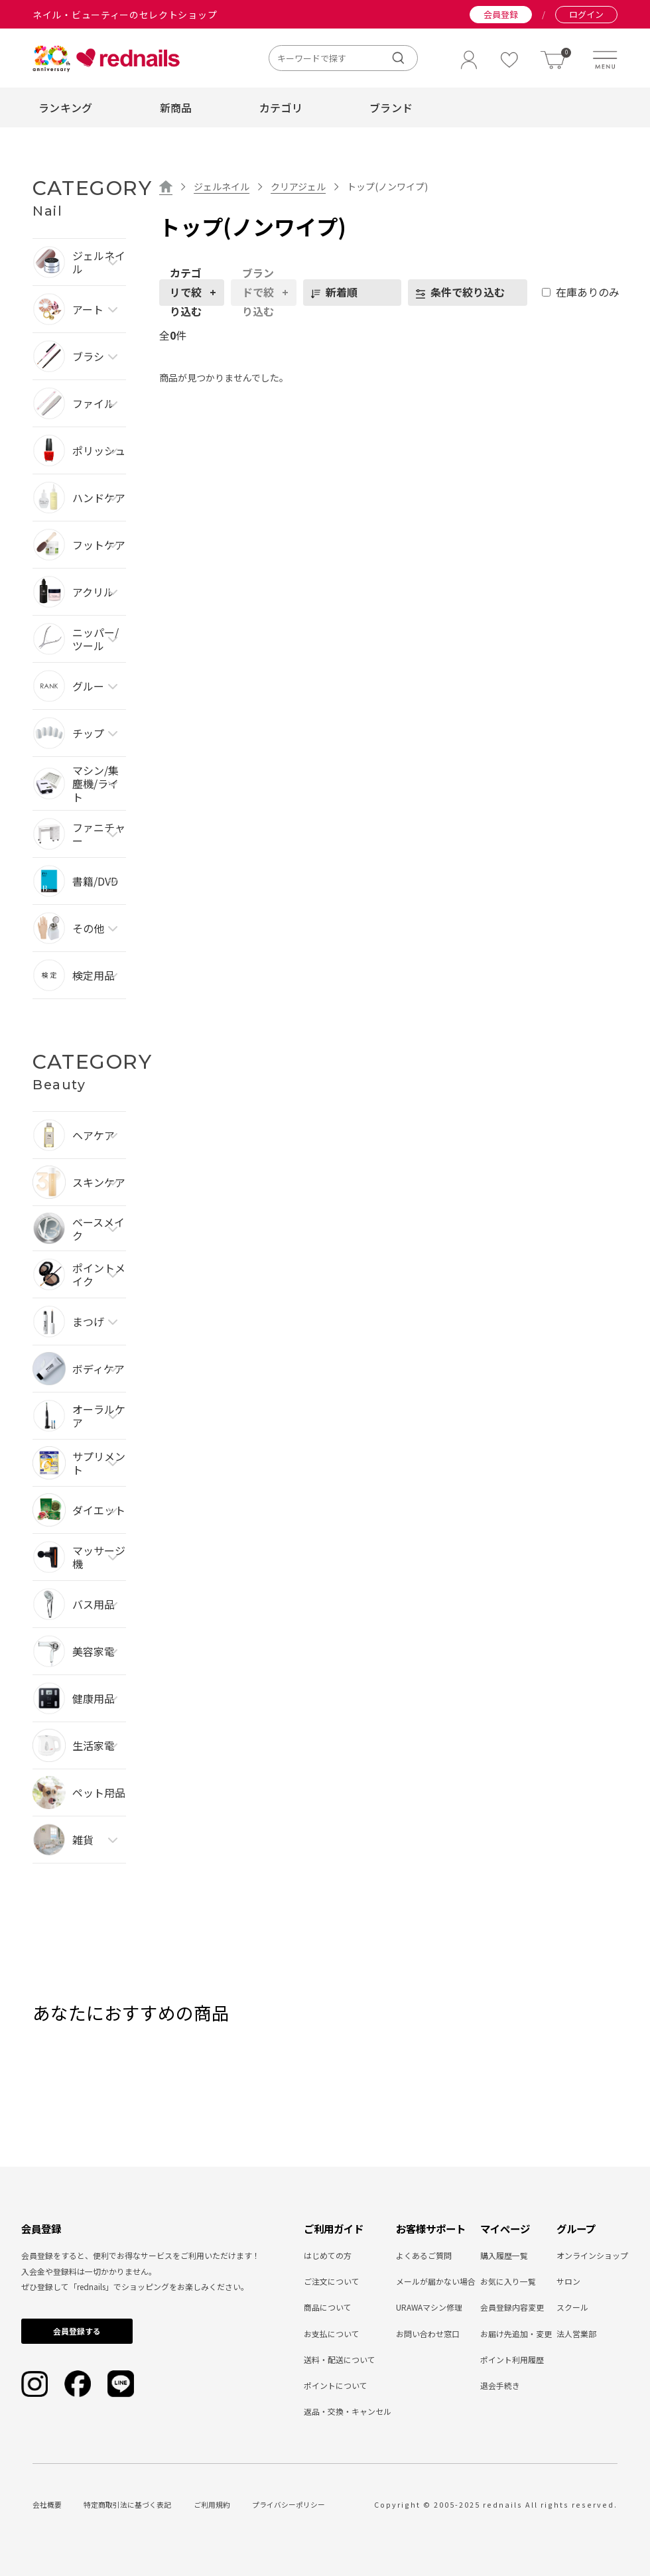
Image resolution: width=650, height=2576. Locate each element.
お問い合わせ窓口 (428, 2333)
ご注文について (331, 2281)
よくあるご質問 (424, 2255)
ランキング (65, 107)
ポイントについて (335, 2385)
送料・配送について (339, 2359)
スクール (572, 2307)
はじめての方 (328, 2255)
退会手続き (500, 2385)
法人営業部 (576, 2333)
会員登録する (77, 2331)
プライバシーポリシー (288, 2505)
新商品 (176, 107)
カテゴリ (280, 107)
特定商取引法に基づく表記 (127, 2505)
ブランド (391, 107)
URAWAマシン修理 (429, 2307)
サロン (568, 2281)
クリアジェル (298, 186)
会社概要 (47, 2505)
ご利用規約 (212, 2505)
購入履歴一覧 (504, 2255)
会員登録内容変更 (512, 2307)
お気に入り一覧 (508, 2281)
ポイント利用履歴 (512, 2359)
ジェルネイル (221, 186)
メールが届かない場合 (436, 2281)
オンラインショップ (592, 2255)
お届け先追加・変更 (516, 2333)
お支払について (331, 2333)
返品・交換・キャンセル (347, 2411)
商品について (328, 2307)
